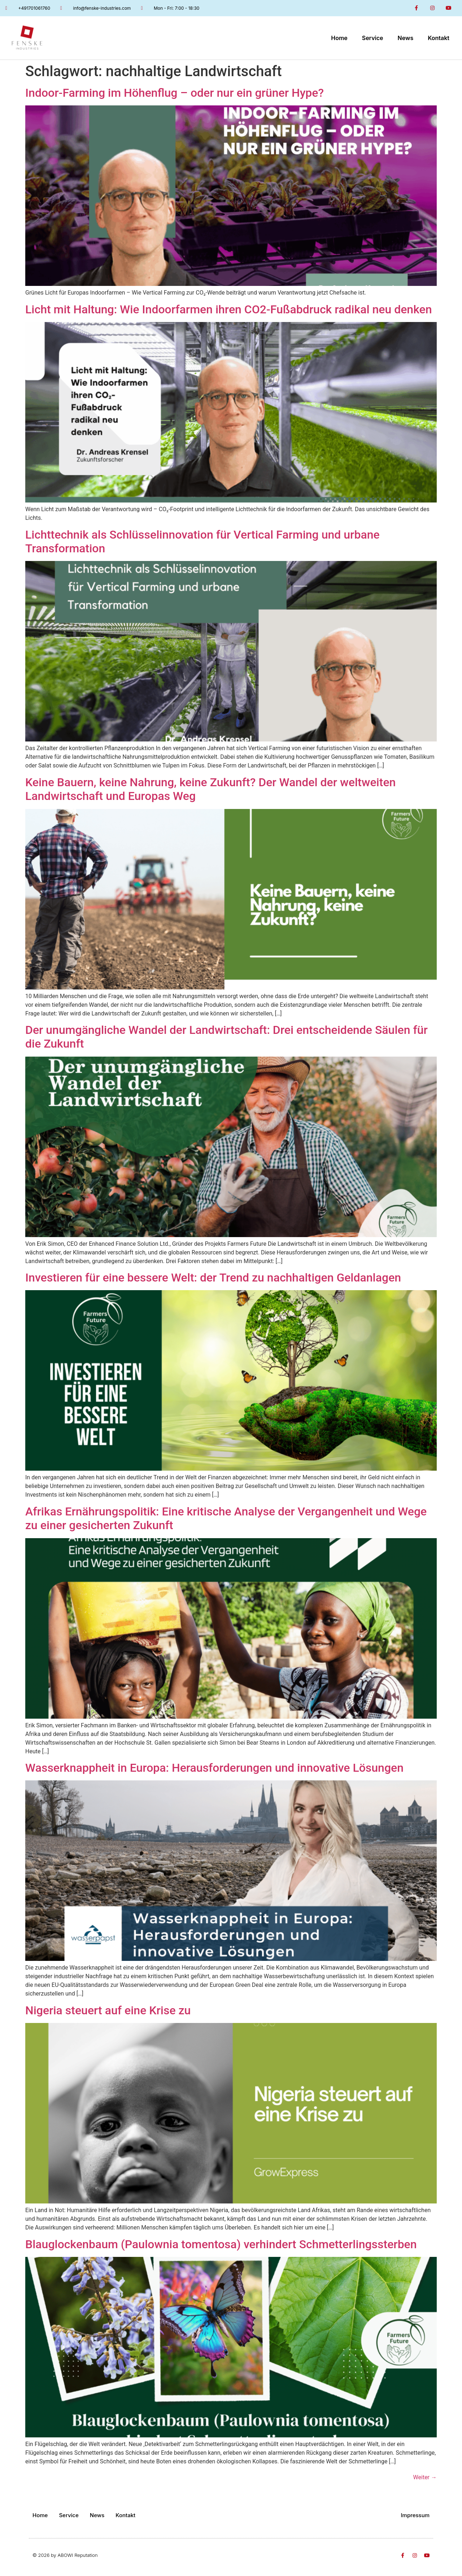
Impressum (415, 2515)
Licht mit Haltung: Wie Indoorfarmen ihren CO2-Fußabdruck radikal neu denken (228, 309)
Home (339, 38)
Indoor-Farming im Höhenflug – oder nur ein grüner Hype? (174, 93)
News (406, 38)
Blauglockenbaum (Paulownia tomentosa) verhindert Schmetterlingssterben (221, 2244)
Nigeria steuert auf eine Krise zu (108, 2010)
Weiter (425, 2477)
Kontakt (438, 38)
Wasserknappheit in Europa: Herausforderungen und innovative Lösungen (214, 1768)
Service (372, 38)
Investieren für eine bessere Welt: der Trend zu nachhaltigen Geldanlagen (213, 1277)
